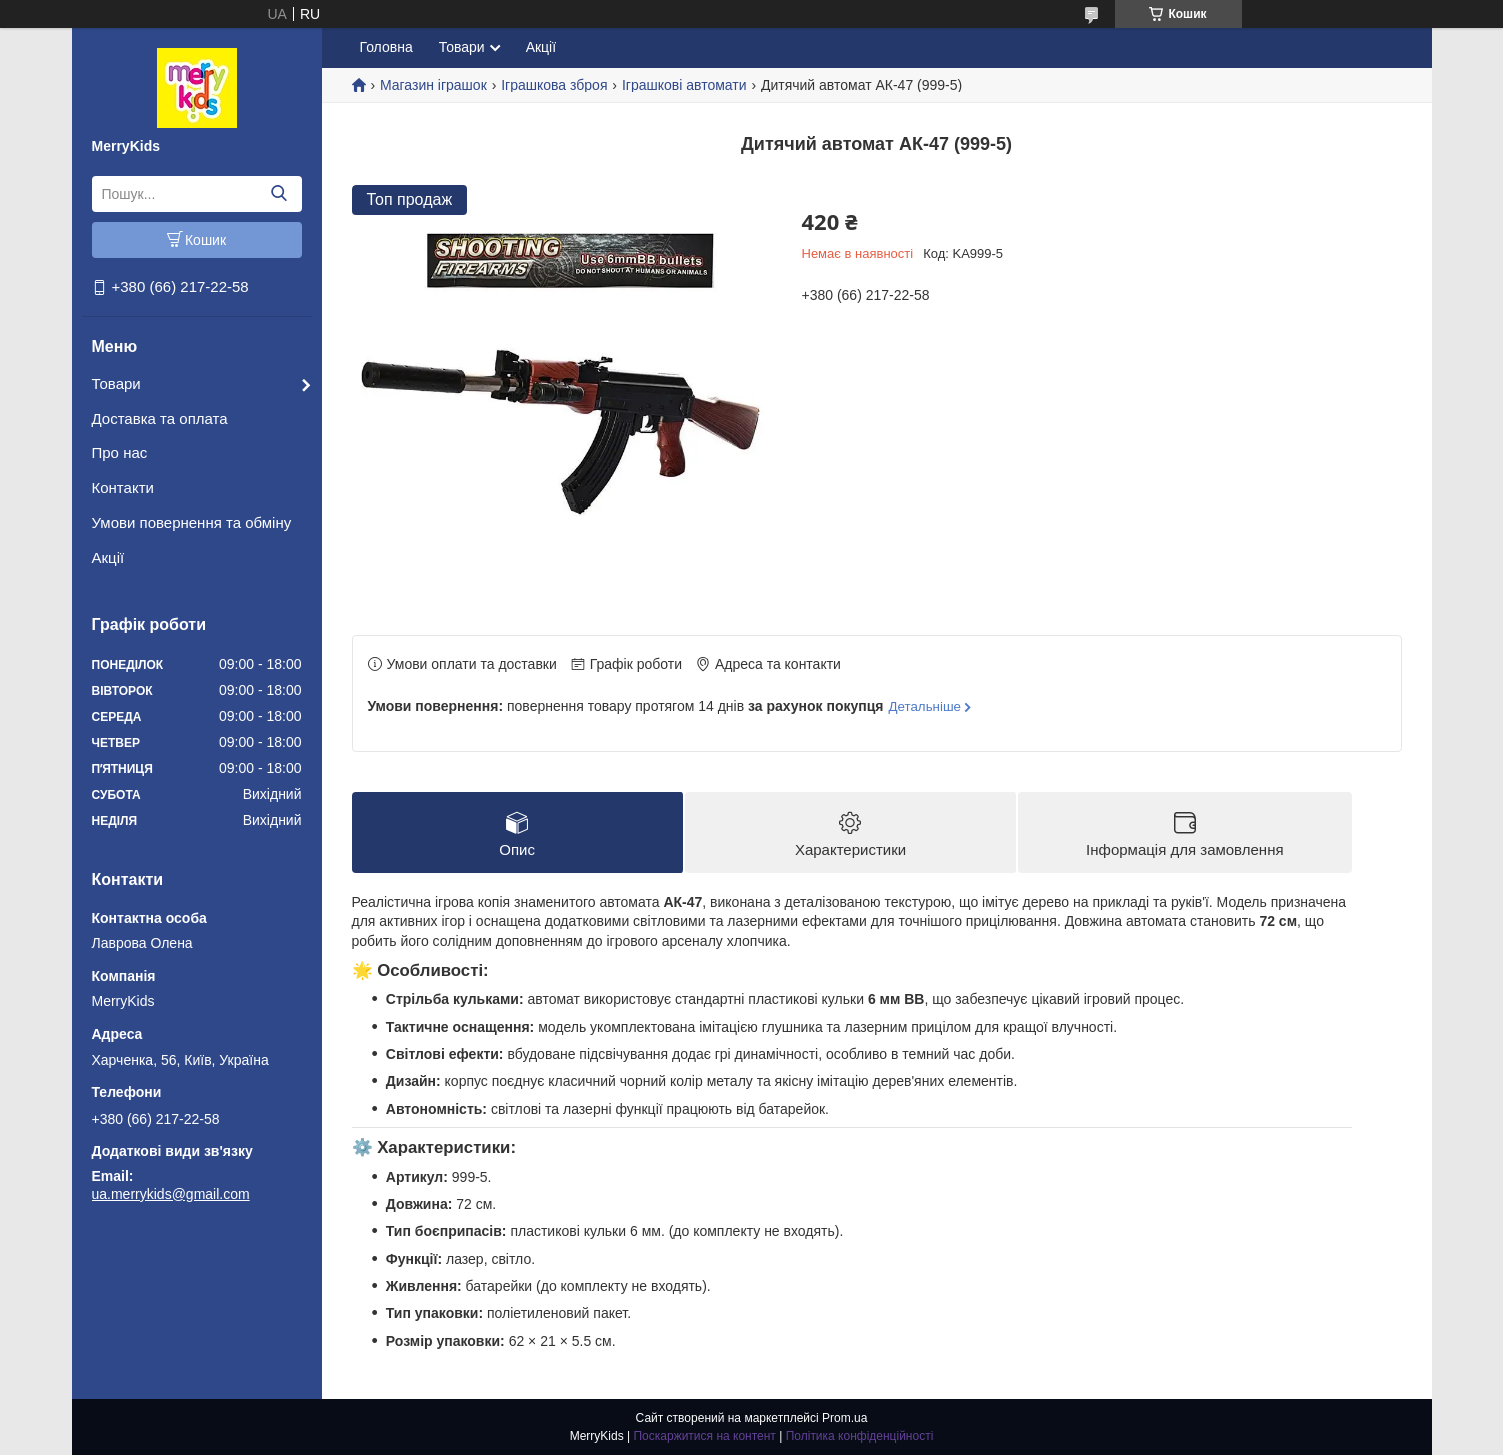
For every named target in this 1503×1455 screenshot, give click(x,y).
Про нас (120, 452)
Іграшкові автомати (684, 85)
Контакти (123, 487)
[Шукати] (279, 194)
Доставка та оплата (160, 418)
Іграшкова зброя (554, 85)
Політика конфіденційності (860, 1436)
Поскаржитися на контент (704, 1436)
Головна (386, 47)
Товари (116, 383)
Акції (108, 557)
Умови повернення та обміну (192, 522)
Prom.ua (844, 1418)
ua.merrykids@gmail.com (171, 1194)
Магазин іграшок (433, 85)
